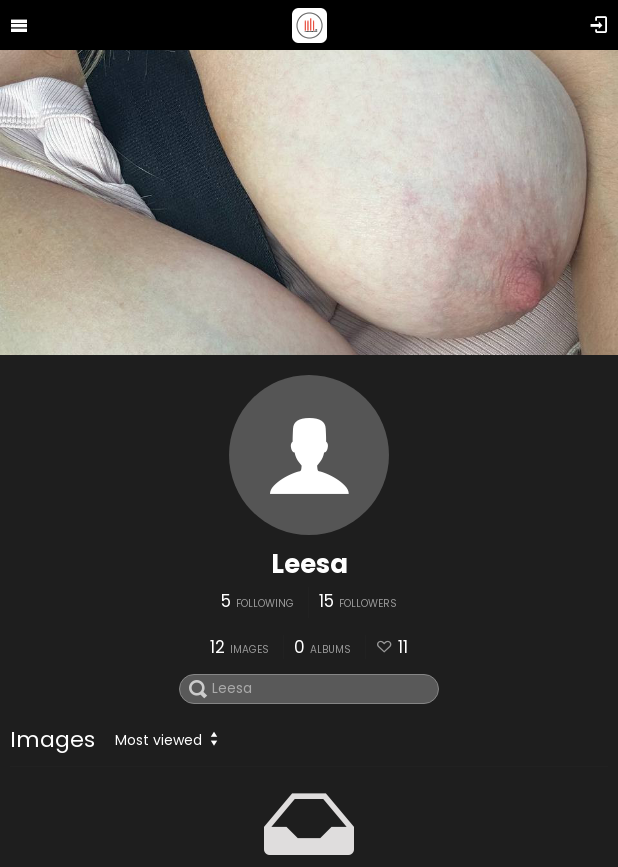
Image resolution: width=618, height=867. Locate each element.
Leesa (309, 564)
